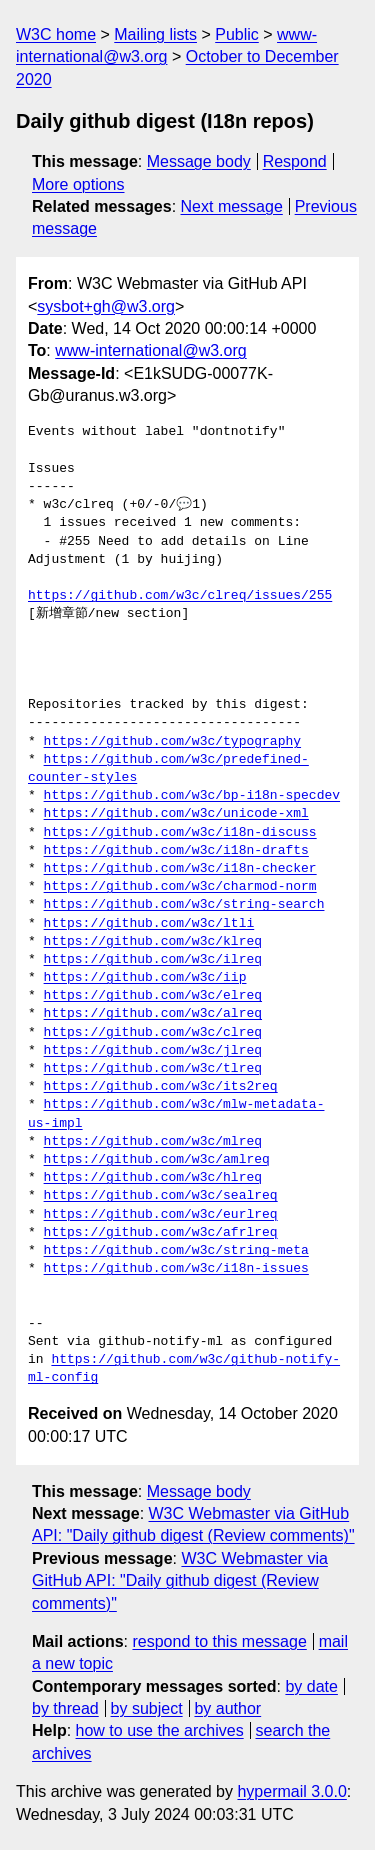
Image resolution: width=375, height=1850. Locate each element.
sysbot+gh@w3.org (106, 306)
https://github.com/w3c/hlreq (153, 1178)
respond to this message (219, 1641)
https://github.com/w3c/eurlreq (161, 1215)
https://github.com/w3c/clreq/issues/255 (180, 596)
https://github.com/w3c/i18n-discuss (180, 833)
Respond (295, 161)
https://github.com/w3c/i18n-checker (180, 869)
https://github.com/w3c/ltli (149, 924)
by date (311, 1686)
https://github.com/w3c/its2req (161, 1087)
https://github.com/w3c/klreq (153, 942)
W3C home (56, 34)
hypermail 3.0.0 (291, 1791)
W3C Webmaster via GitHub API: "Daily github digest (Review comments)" (180, 1581)
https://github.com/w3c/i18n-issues (176, 1269)
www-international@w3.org (150, 350)
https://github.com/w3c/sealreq (161, 1196)
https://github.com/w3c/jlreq (153, 1051)
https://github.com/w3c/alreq (153, 1014)
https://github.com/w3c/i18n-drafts (176, 851)
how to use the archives (160, 1730)
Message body (199, 161)
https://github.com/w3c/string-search (184, 905)
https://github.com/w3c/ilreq (153, 960)
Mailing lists (155, 34)
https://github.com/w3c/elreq (153, 996)
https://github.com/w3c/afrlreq (161, 1233)
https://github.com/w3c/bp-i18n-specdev (192, 796)
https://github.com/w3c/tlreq (153, 1069)
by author (227, 1708)
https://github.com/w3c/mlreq (153, 1142)
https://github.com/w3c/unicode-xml (176, 814)
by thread (65, 1708)
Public (237, 34)
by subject (147, 1708)
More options (78, 184)
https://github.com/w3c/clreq (153, 1033)
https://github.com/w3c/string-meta (176, 1251)
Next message (232, 206)
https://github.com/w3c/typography (172, 742)
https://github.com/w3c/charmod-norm (180, 887)
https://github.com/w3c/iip (145, 978)
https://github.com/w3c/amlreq (157, 1160)
